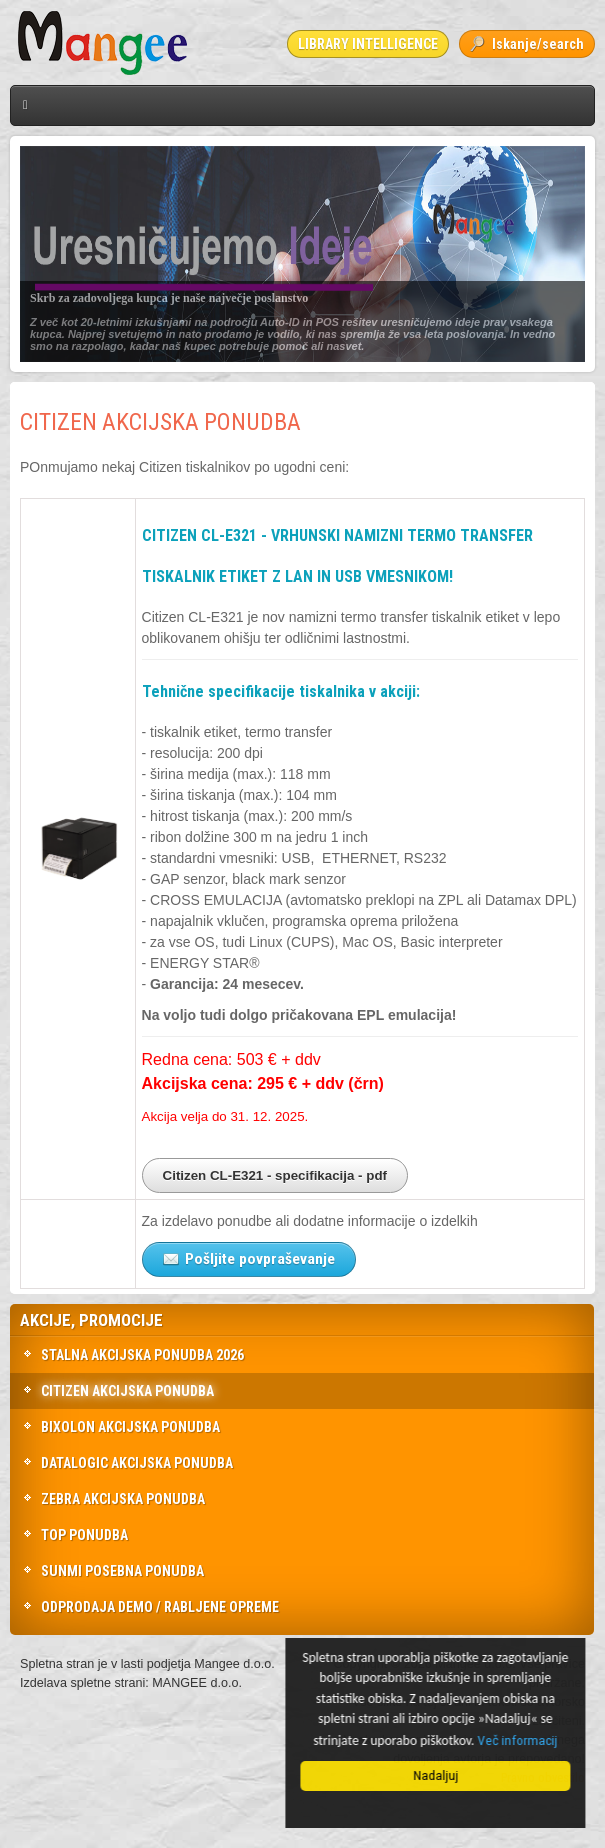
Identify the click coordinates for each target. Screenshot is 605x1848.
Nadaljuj (438, 1775)
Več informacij (520, 1740)
